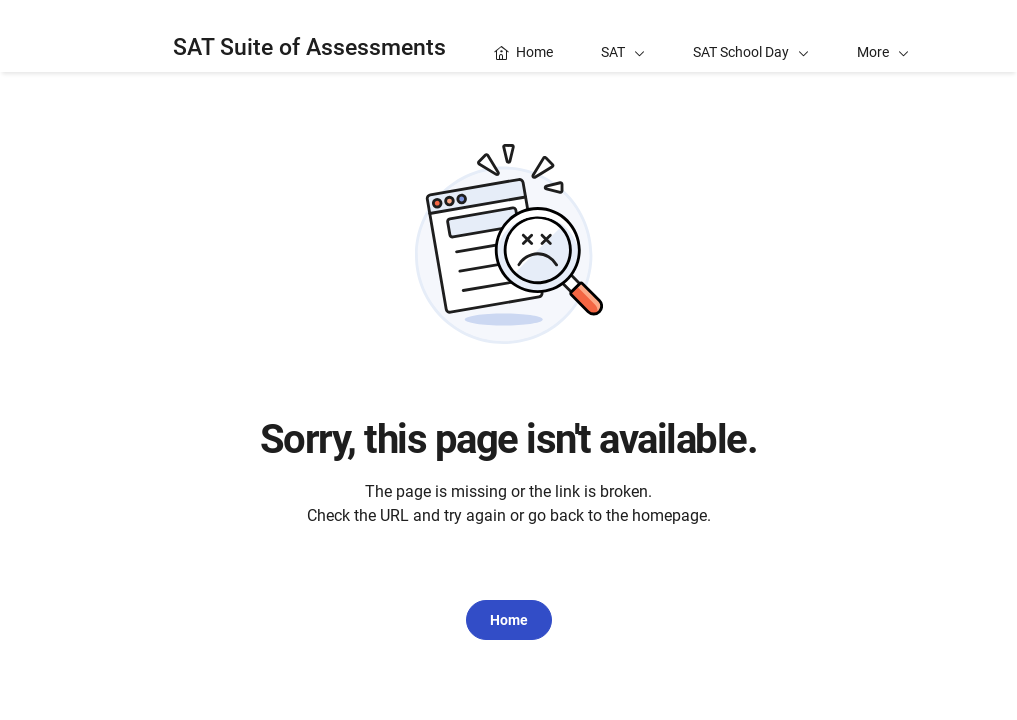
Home (509, 620)
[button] (883, 36)
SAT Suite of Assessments (309, 47)
